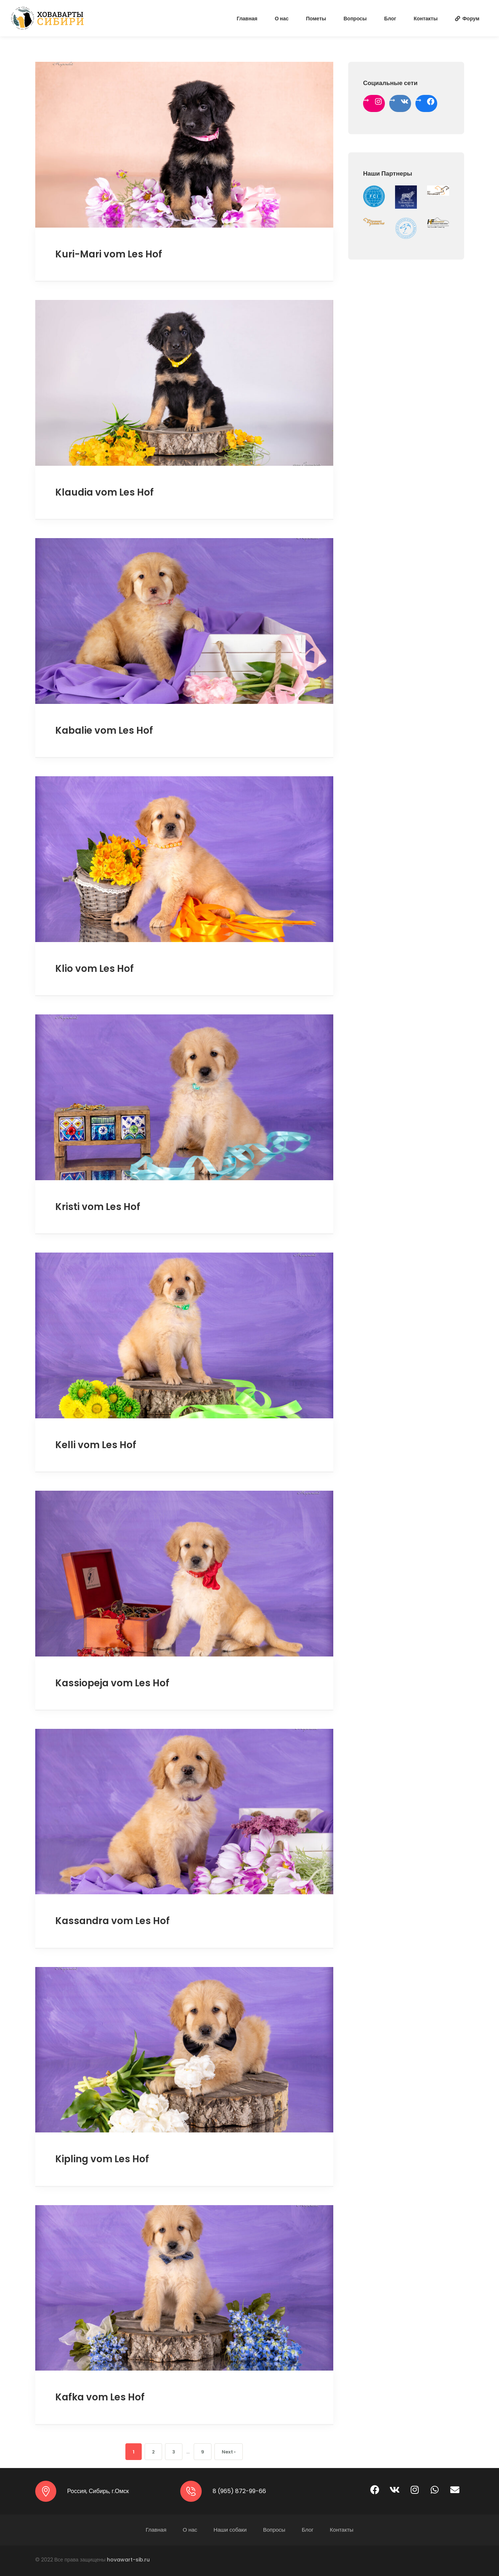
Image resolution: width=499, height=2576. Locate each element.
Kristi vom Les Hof (97, 1206)
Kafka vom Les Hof (100, 2397)
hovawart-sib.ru (128, 2559)
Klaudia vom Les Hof (104, 492)
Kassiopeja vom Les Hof (112, 1683)
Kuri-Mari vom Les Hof (108, 254)
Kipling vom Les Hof (102, 2159)
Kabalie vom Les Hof (104, 730)
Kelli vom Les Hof (95, 1444)
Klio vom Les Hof (94, 968)
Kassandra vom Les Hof (112, 1920)
